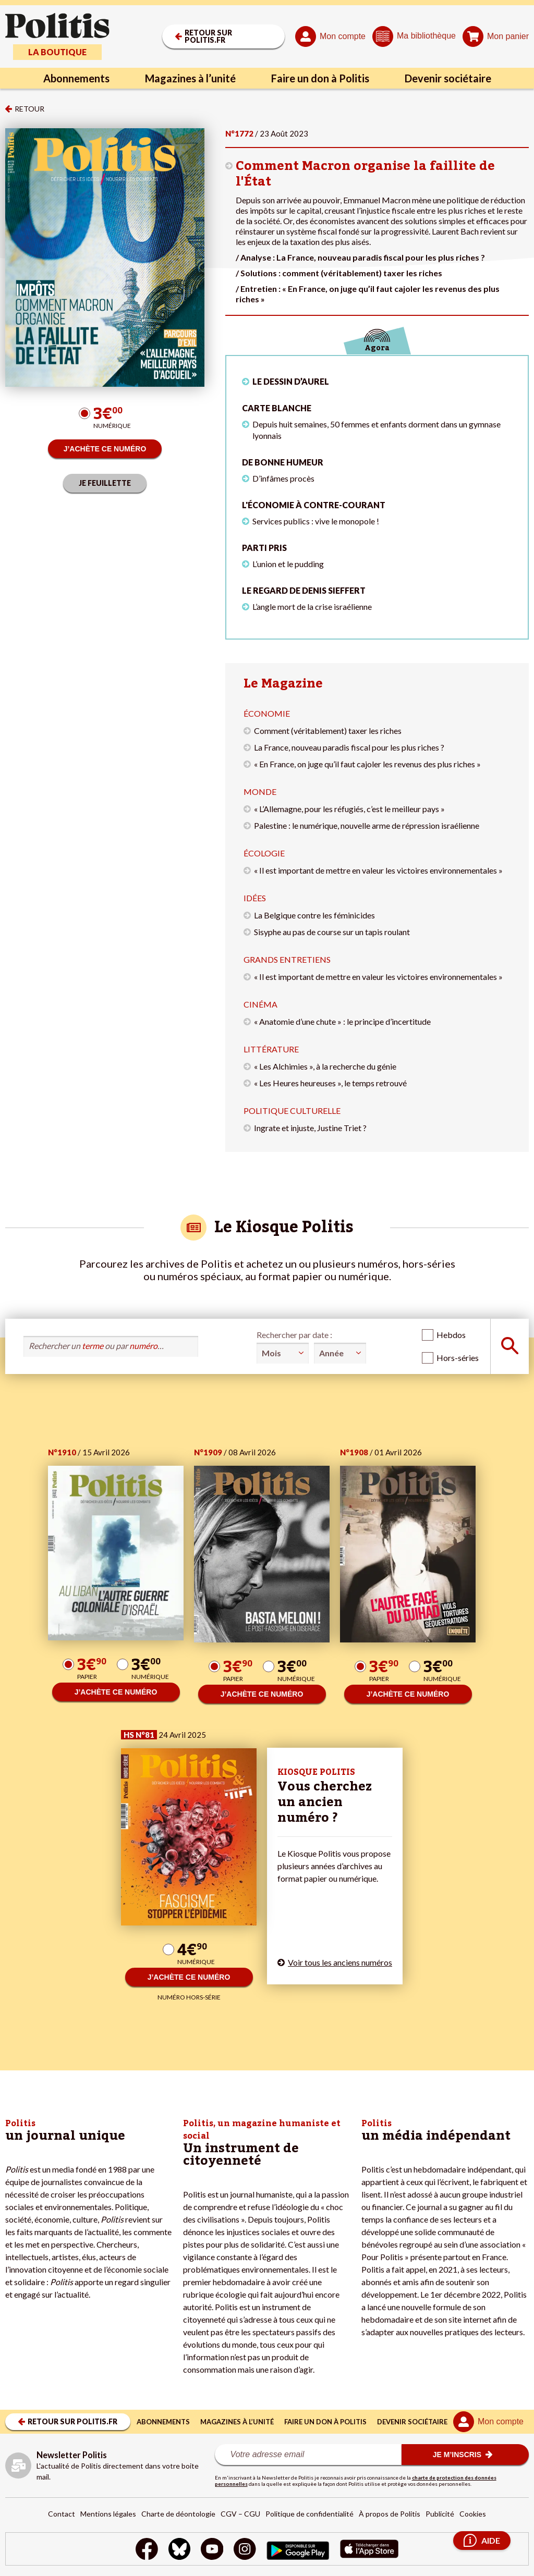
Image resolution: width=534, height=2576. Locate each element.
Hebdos (451, 1335)
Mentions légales (108, 2513)
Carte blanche (276, 408)
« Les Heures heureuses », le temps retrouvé (330, 1083)
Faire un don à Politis (320, 78)
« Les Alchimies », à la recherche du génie (325, 1066)
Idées (255, 898)
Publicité (440, 2513)
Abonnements (76, 78)
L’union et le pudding (288, 564)
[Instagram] (245, 2550)
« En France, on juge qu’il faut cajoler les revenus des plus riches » (367, 764)
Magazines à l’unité (190, 78)
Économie (267, 713)
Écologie (264, 853)
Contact (61, 2513)
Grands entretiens (287, 959)
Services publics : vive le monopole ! (315, 521)
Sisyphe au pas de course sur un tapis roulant (332, 932)
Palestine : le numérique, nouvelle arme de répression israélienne (366, 825)
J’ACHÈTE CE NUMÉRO (105, 449)
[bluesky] (179, 2550)
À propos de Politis (389, 2513)
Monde (260, 791)
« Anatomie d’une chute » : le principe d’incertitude (342, 1021)
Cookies (472, 2513)
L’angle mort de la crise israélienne (312, 606)
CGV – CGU (240, 2513)
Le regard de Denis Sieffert (304, 590)
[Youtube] (212, 2550)
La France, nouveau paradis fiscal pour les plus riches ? (349, 747)
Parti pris (264, 548)
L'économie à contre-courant (313, 505)
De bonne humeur (282, 462)
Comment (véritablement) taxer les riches (328, 730)
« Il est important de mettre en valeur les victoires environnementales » (378, 870)
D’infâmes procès (283, 478)
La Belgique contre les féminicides (314, 915)
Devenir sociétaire (448, 78)
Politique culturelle (292, 1110)
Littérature (271, 1049)
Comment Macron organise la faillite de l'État (365, 173)
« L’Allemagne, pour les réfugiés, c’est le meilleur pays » (349, 809)
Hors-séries (457, 1358)
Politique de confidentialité (309, 2513)
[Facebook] (147, 2550)
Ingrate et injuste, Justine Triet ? (310, 1128)
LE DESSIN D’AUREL (290, 381)
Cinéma (260, 1004)
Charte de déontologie (178, 2513)
